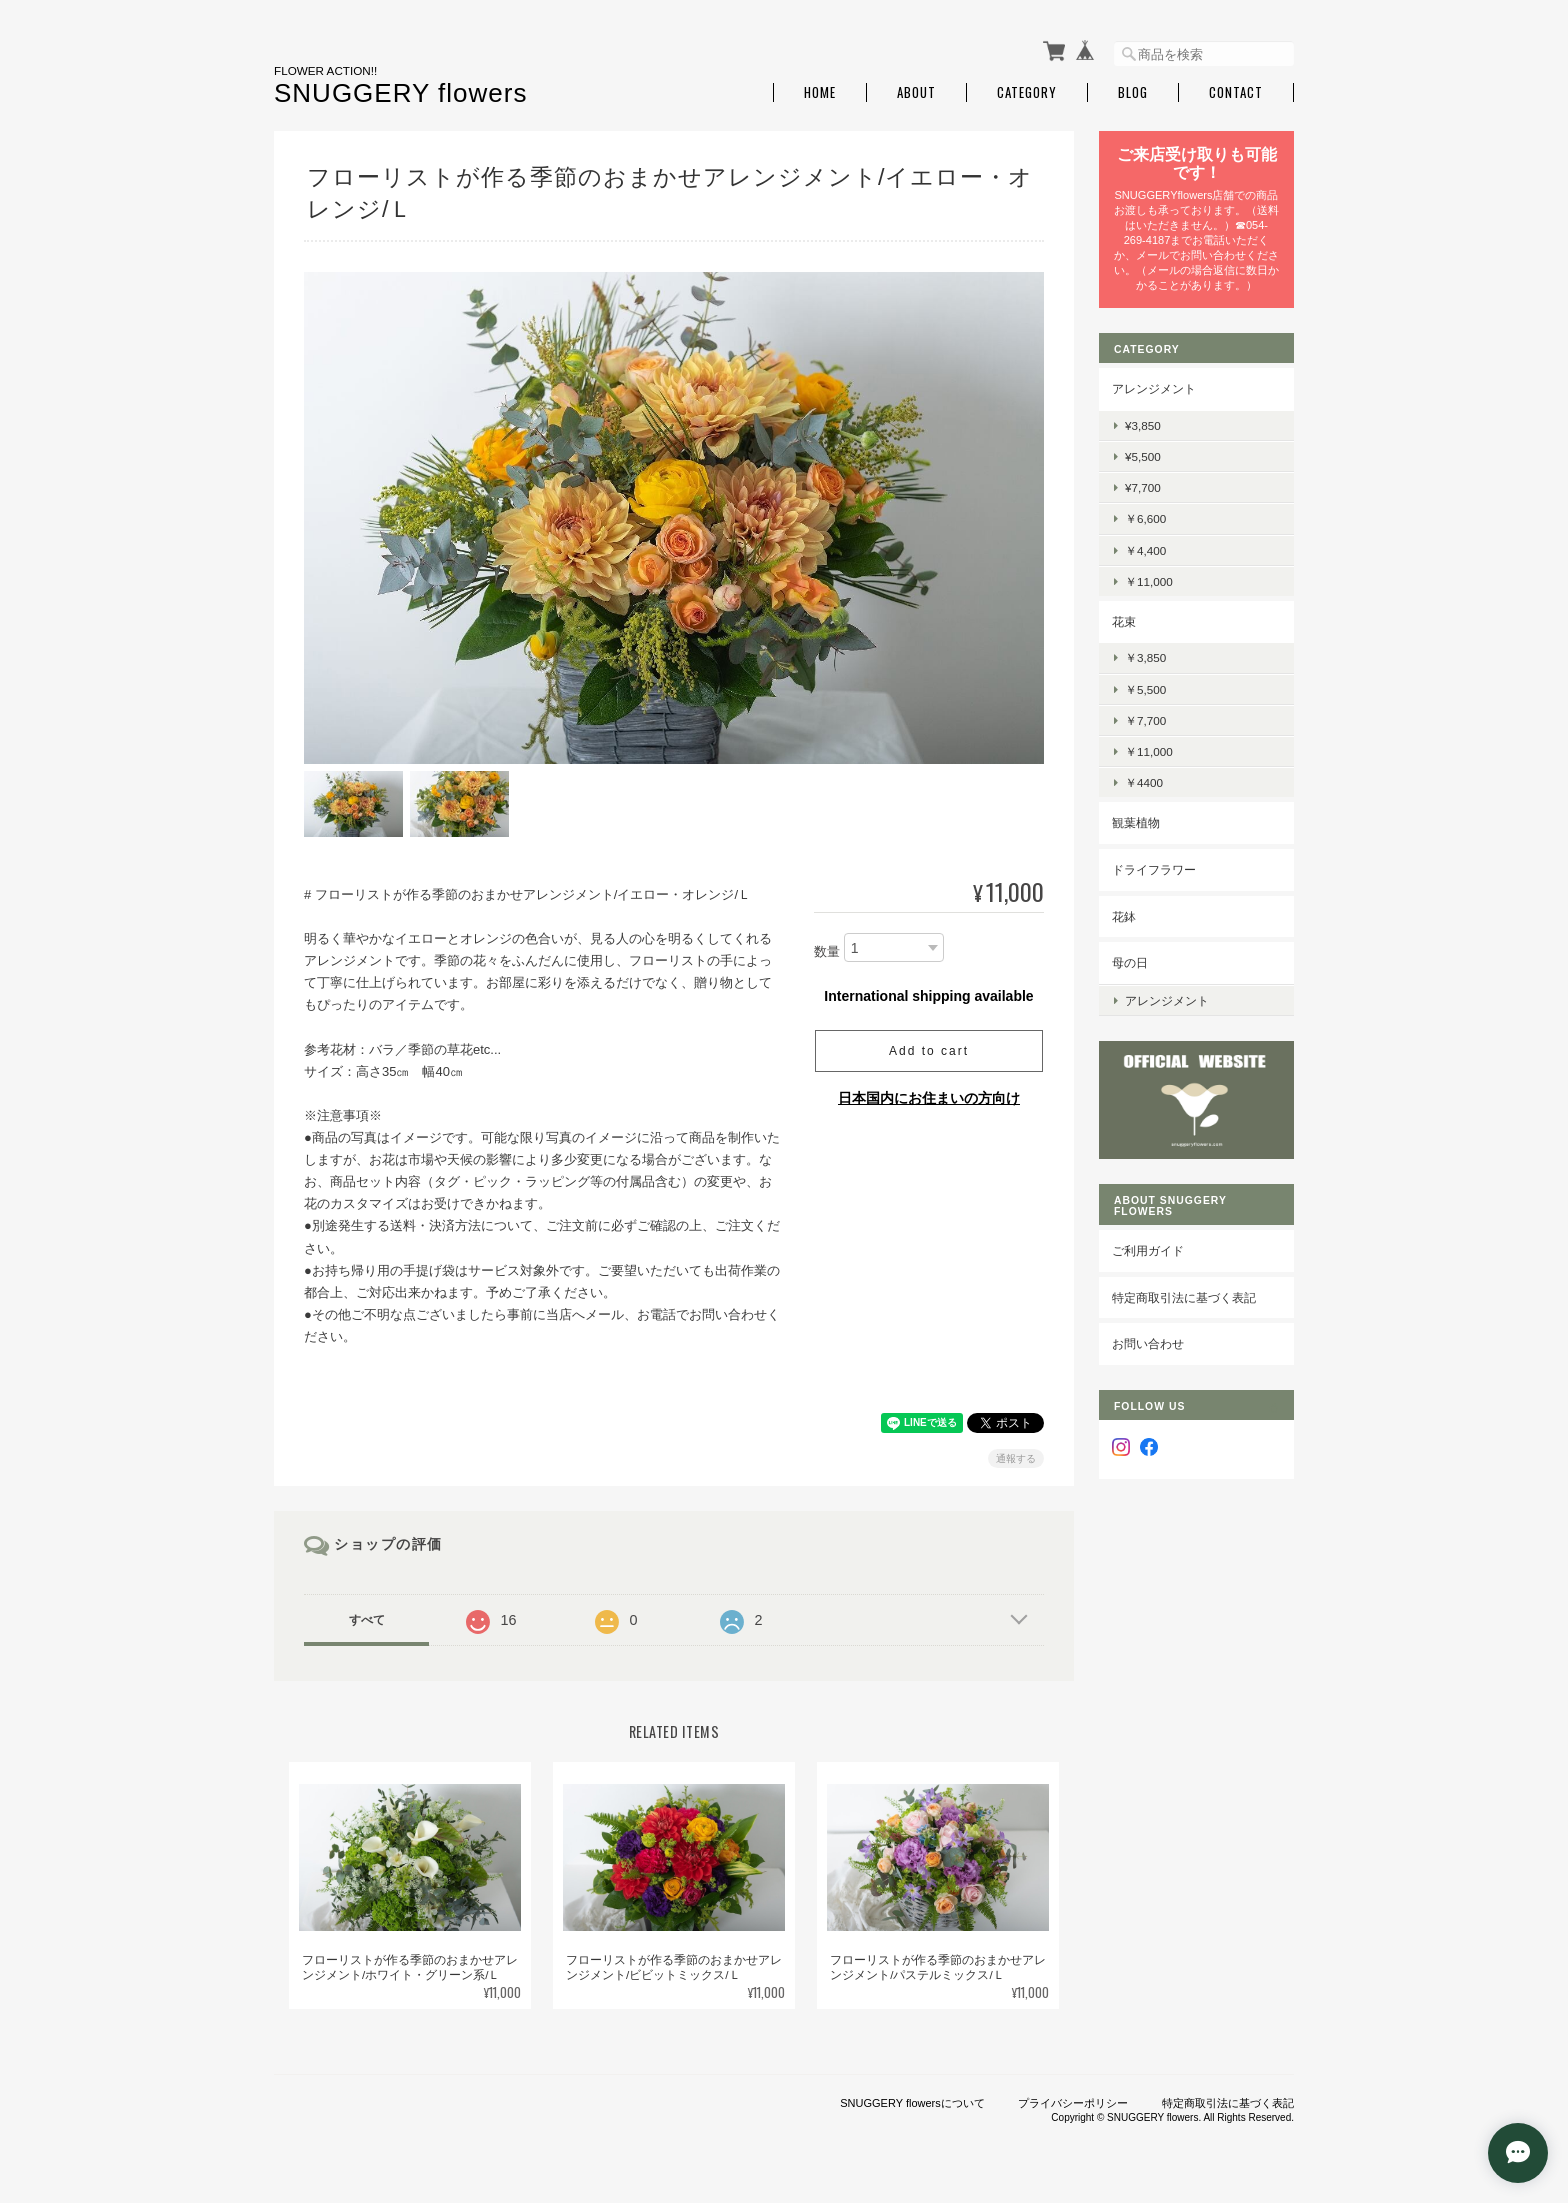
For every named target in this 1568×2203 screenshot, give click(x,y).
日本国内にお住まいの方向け (929, 1098)
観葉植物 (1136, 822)
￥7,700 (1145, 720)
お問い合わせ (1148, 1343)
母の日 (1130, 962)
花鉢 (1124, 916)
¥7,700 (1143, 487)
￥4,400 (1145, 550)
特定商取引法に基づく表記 (1184, 1297)
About (916, 92)
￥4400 (1144, 782)
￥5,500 (1145, 689)
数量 (827, 951)
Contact (1236, 92)
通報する (1016, 1458)
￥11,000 (1149, 581)
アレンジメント (1154, 388)
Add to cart (929, 1051)
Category (1027, 92)
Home (820, 92)
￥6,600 (1145, 518)
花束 (1124, 621)
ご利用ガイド (1148, 1250)
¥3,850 (1143, 425)
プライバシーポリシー (1073, 2103)
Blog (1133, 92)
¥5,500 (1143, 456)
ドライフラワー (1154, 869)
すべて (367, 1620)
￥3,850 (1145, 657)
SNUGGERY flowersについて (912, 2103)
